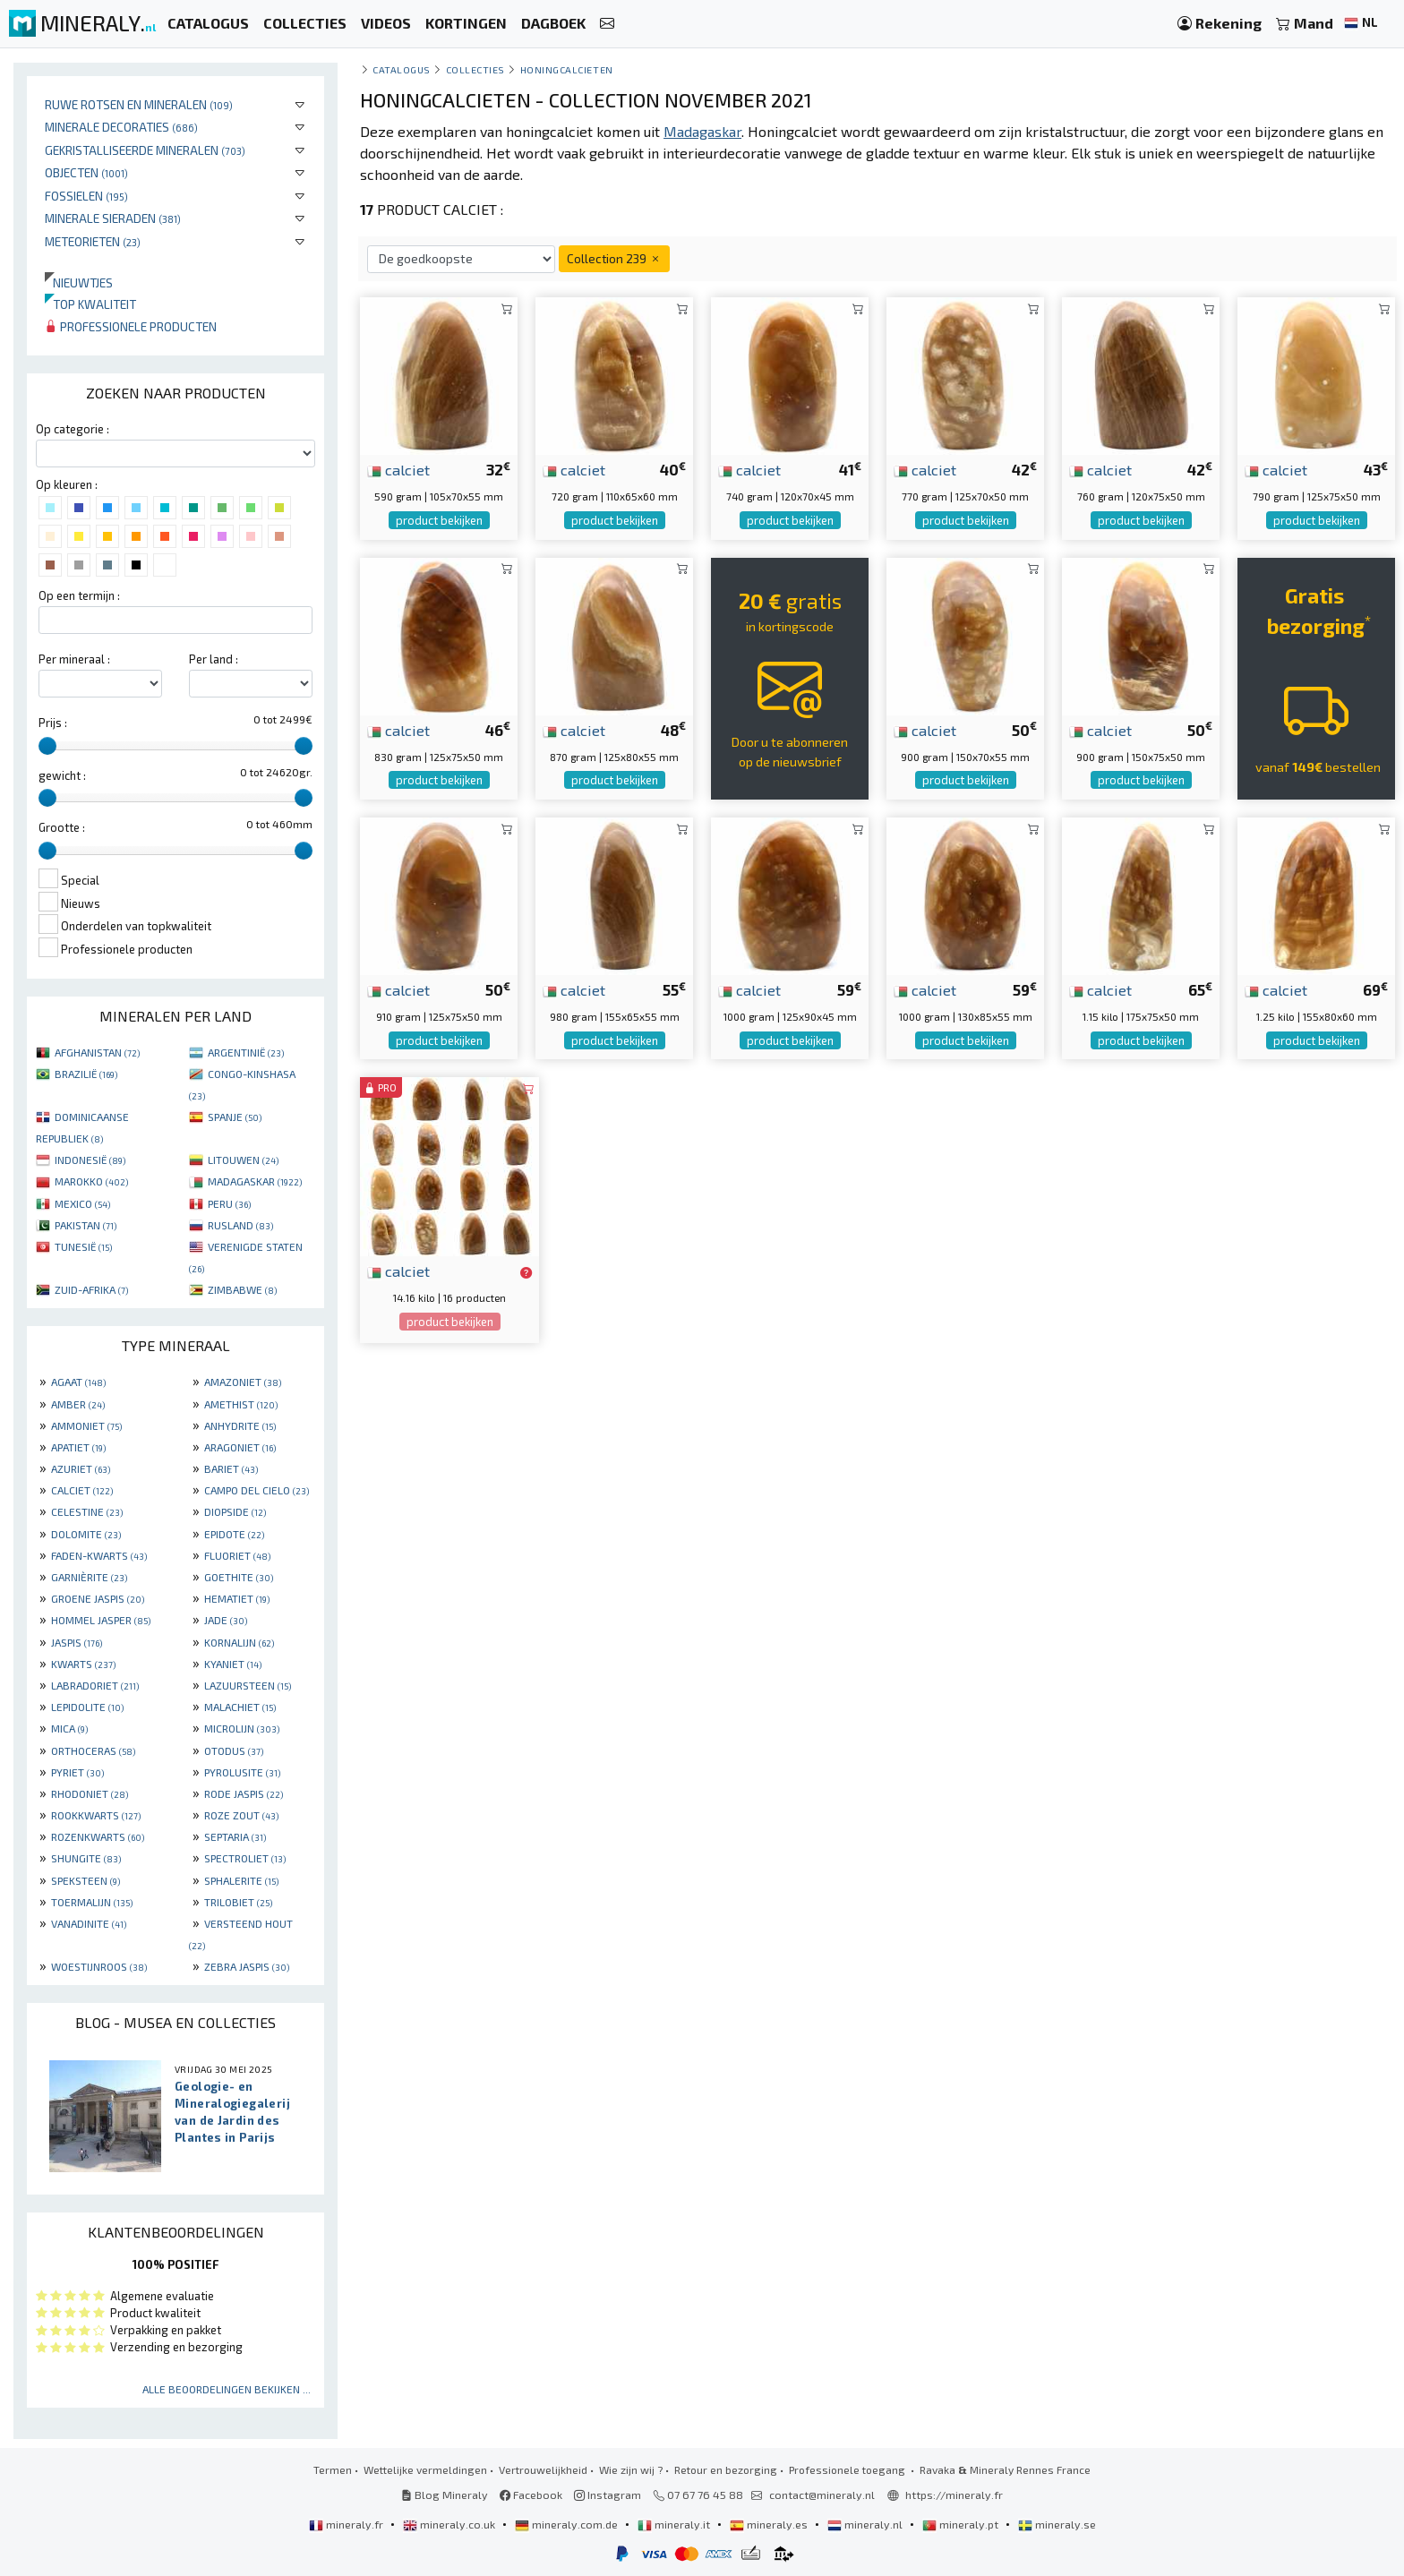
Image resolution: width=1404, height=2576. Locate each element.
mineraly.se (1057, 2524)
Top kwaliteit (90, 304)
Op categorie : (72, 429)
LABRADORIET (95, 1685)
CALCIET (82, 1490)
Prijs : (53, 722)
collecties (475, 69)
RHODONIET (89, 1793)
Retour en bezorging (725, 2469)
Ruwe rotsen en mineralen (139, 104)
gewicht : (62, 775)
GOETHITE (238, 1576)
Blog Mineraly (444, 2494)
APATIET (78, 1447)
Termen (332, 2469)
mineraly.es (770, 2524)
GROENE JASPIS (97, 1598)
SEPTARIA (235, 1836)
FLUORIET (237, 1555)
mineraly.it (675, 2524)
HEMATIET (237, 1598)
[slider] (47, 746)
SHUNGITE (86, 1858)
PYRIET (77, 1772)
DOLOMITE (86, 1534)
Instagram (607, 2494)
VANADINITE (88, 1923)
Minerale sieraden (113, 218)
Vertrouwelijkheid (543, 2469)
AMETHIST (241, 1404)
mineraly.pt (961, 2524)
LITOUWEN (243, 1159)
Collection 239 (614, 258)
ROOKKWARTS (96, 1815)
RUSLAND (240, 1225)
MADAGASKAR (255, 1181)
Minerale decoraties (121, 126)
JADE (225, 1619)
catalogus (401, 69)
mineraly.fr (347, 2524)
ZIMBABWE (242, 1289)
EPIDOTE (234, 1534)
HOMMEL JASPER (100, 1619)
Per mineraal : (74, 659)
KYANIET (232, 1663)
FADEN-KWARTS (99, 1555)
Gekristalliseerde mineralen (145, 150)
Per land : (213, 659)
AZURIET (80, 1468)
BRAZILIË (86, 1073)
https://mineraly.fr (954, 2494)
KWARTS (83, 1663)
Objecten (86, 172)
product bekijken (439, 520)
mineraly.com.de (568, 2524)
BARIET (231, 1468)
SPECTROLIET (245, 1858)
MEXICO (82, 1203)
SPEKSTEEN (85, 1880)
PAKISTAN (85, 1225)
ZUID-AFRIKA (91, 1289)
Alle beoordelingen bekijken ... (226, 2389)
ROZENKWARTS (97, 1836)
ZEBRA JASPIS (246, 1966)
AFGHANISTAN (97, 1052)
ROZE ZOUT (241, 1815)
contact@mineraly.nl (822, 2494)
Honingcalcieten (566, 69)
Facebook (531, 2494)
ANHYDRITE (240, 1425)
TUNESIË (83, 1246)
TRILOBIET (238, 1902)
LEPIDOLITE (87, 1706)
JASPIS (76, 1642)
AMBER (78, 1404)
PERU (229, 1203)
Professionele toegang (848, 2469)
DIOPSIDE (235, 1511)
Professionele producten (131, 326)
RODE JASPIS (243, 1793)
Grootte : (62, 827)
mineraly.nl (866, 2524)
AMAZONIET (242, 1381)
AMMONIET (86, 1425)
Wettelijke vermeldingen (425, 2469)
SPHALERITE (241, 1880)
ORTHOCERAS (93, 1750)
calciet (398, 469)
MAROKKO (91, 1181)
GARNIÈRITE (89, 1576)
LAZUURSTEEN (247, 1685)
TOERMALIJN (92, 1902)
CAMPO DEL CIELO (256, 1490)
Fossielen (86, 195)
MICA (69, 1728)
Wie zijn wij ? (631, 2469)
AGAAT (78, 1381)
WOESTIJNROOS (99, 1966)
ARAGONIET (240, 1447)
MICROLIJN (241, 1728)
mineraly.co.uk (450, 2524)
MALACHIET (240, 1706)
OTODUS (233, 1750)
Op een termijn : (79, 595)
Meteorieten (93, 241)
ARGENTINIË (246, 1052)
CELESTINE (87, 1511)
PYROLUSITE (242, 1772)
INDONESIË (90, 1159)
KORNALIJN (239, 1642)
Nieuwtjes (79, 282)
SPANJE (234, 1116)
